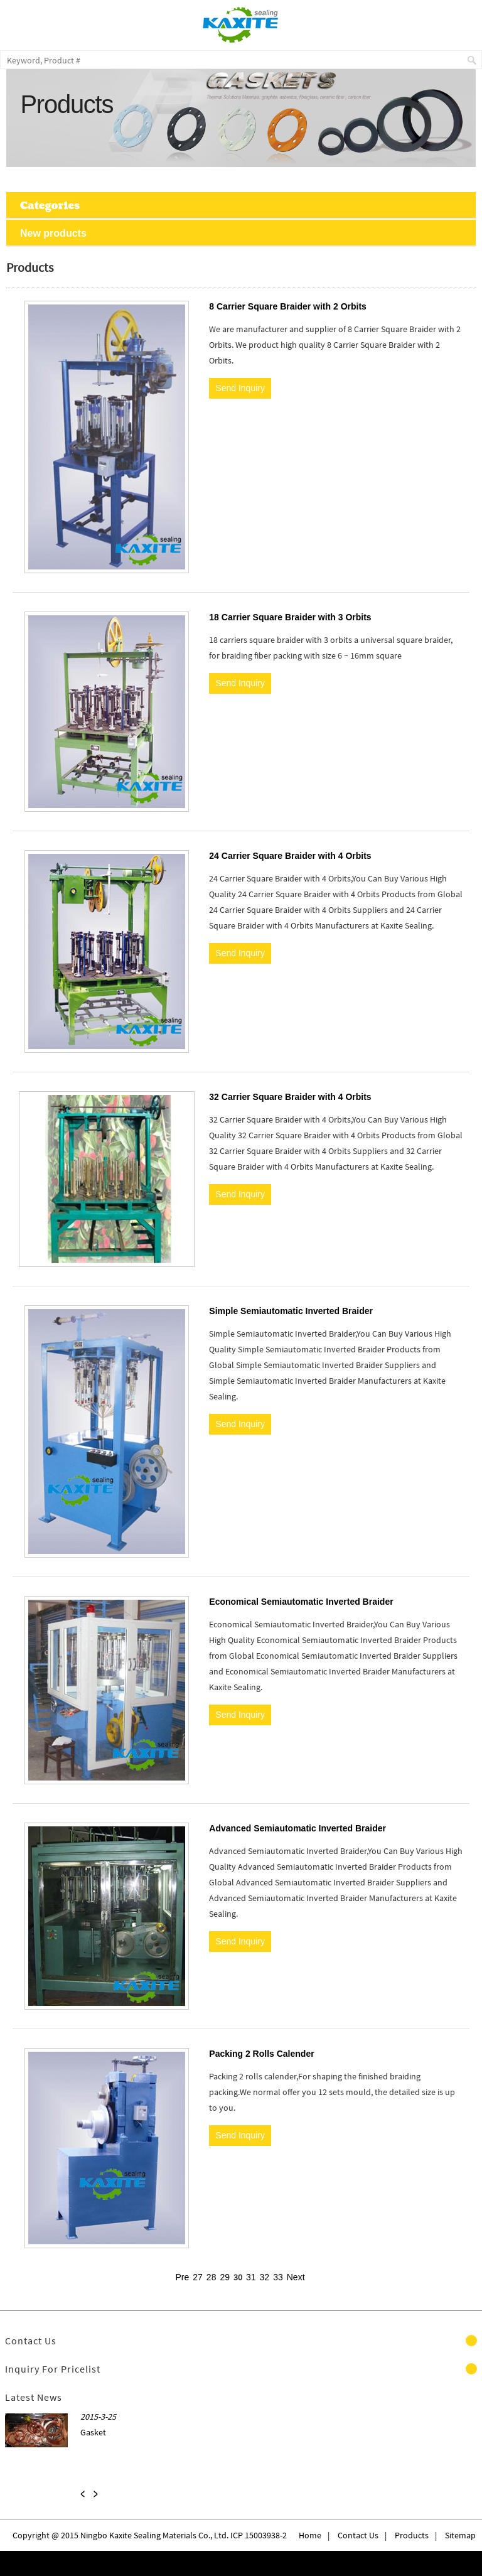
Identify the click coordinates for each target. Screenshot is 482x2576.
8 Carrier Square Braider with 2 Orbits (288, 306)
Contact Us (358, 2535)
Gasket (93, 2432)
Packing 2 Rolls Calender (261, 2054)
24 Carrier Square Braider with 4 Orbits (290, 856)
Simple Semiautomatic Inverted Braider (291, 1311)
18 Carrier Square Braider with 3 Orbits (290, 617)
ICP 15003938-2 (257, 2535)
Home (310, 2535)
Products (412, 2535)
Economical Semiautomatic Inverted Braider (301, 1602)
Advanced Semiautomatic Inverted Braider (297, 1828)
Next (296, 2277)
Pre (182, 2277)
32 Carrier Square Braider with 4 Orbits (290, 1097)
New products (53, 233)
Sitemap (460, 2535)
